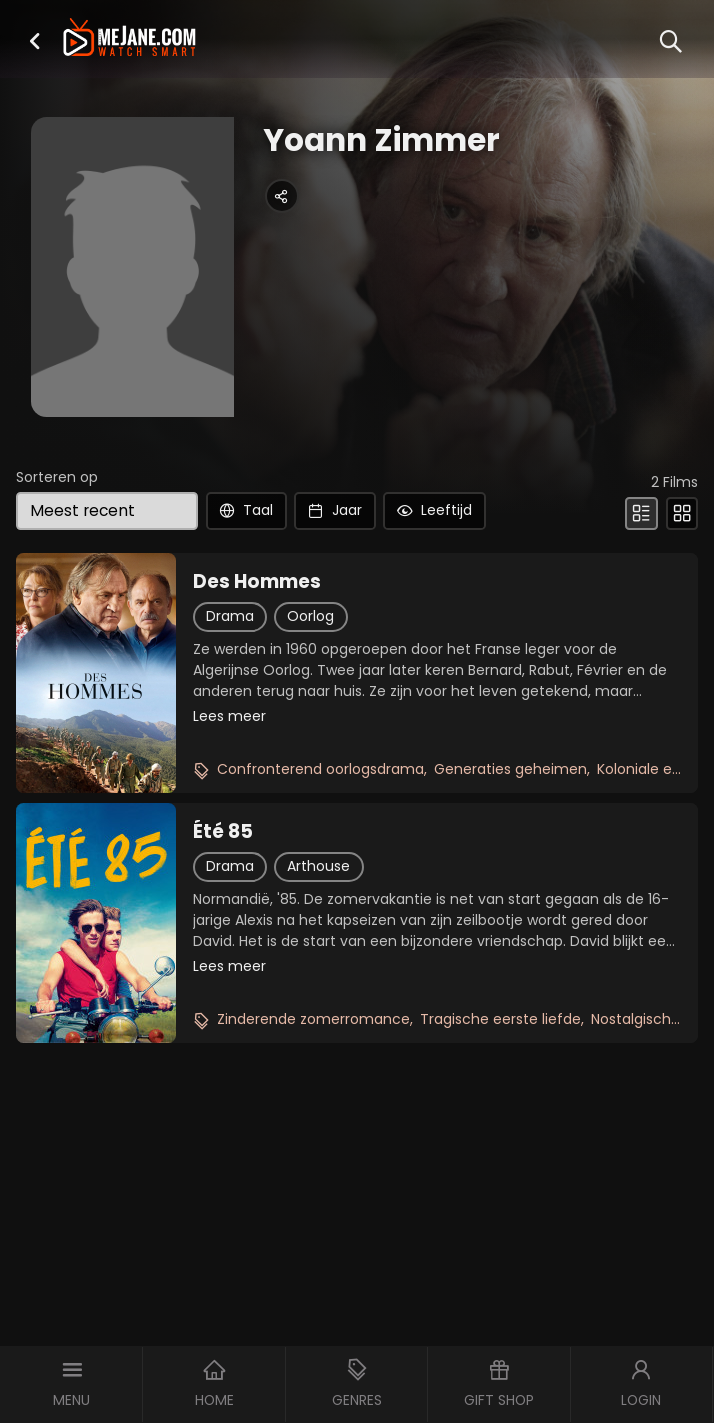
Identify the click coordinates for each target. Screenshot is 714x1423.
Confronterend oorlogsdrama (320, 769)
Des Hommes (257, 582)
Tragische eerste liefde (500, 1019)
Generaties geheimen (510, 769)
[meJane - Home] (129, 39)
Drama (230, 616)
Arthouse (318, 866)
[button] (35, 41)
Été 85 (223, 832)
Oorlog (310, 616)
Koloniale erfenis (654, 769)
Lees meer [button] (229, 716)
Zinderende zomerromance (313, 1019)
